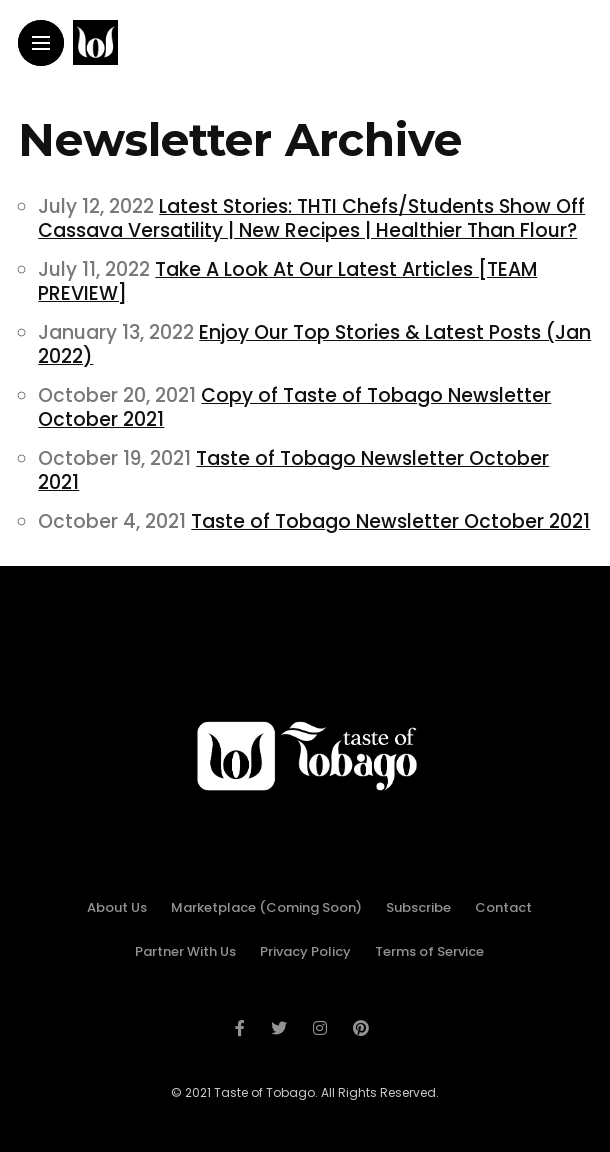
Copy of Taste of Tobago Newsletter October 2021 (294, 407)
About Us (117, 907)
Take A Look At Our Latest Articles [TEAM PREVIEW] (287, 281)
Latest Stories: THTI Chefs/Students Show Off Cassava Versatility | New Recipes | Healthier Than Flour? (311, 218)
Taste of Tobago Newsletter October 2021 (293, 470)
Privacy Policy (305, 951)
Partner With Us (185, 951)
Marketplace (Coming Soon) (266, 907)
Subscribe (418, 907)
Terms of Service (429, 951)
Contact (503, 907)
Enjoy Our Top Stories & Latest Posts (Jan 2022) (314, 344)
